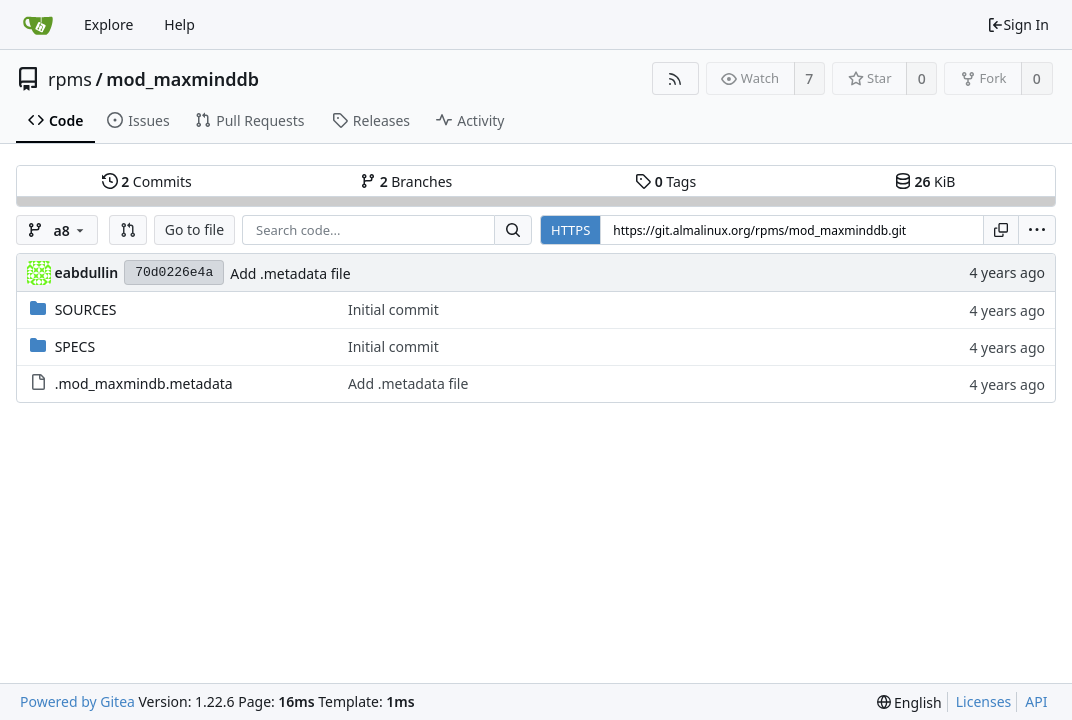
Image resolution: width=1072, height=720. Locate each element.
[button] (128, 230)
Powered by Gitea (77, 701)
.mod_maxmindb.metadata (144, 383)
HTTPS (570, 230)
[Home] (38, 25)
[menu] (1037, 230)
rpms (70, 79)
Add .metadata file (290, 273)
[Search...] (513, 230)
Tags (665, 181)
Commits (147, 181)
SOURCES (86, 309)
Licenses (984, 701)
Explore (108, 24)
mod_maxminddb (182, 79)
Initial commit (393, 309)
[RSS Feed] (675, 78)
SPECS (75, 346)
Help (179, 24)
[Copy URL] (1001, 230)
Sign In (1018, 24)
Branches (406, 181)
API (1036, 701)
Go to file (194, 229)
